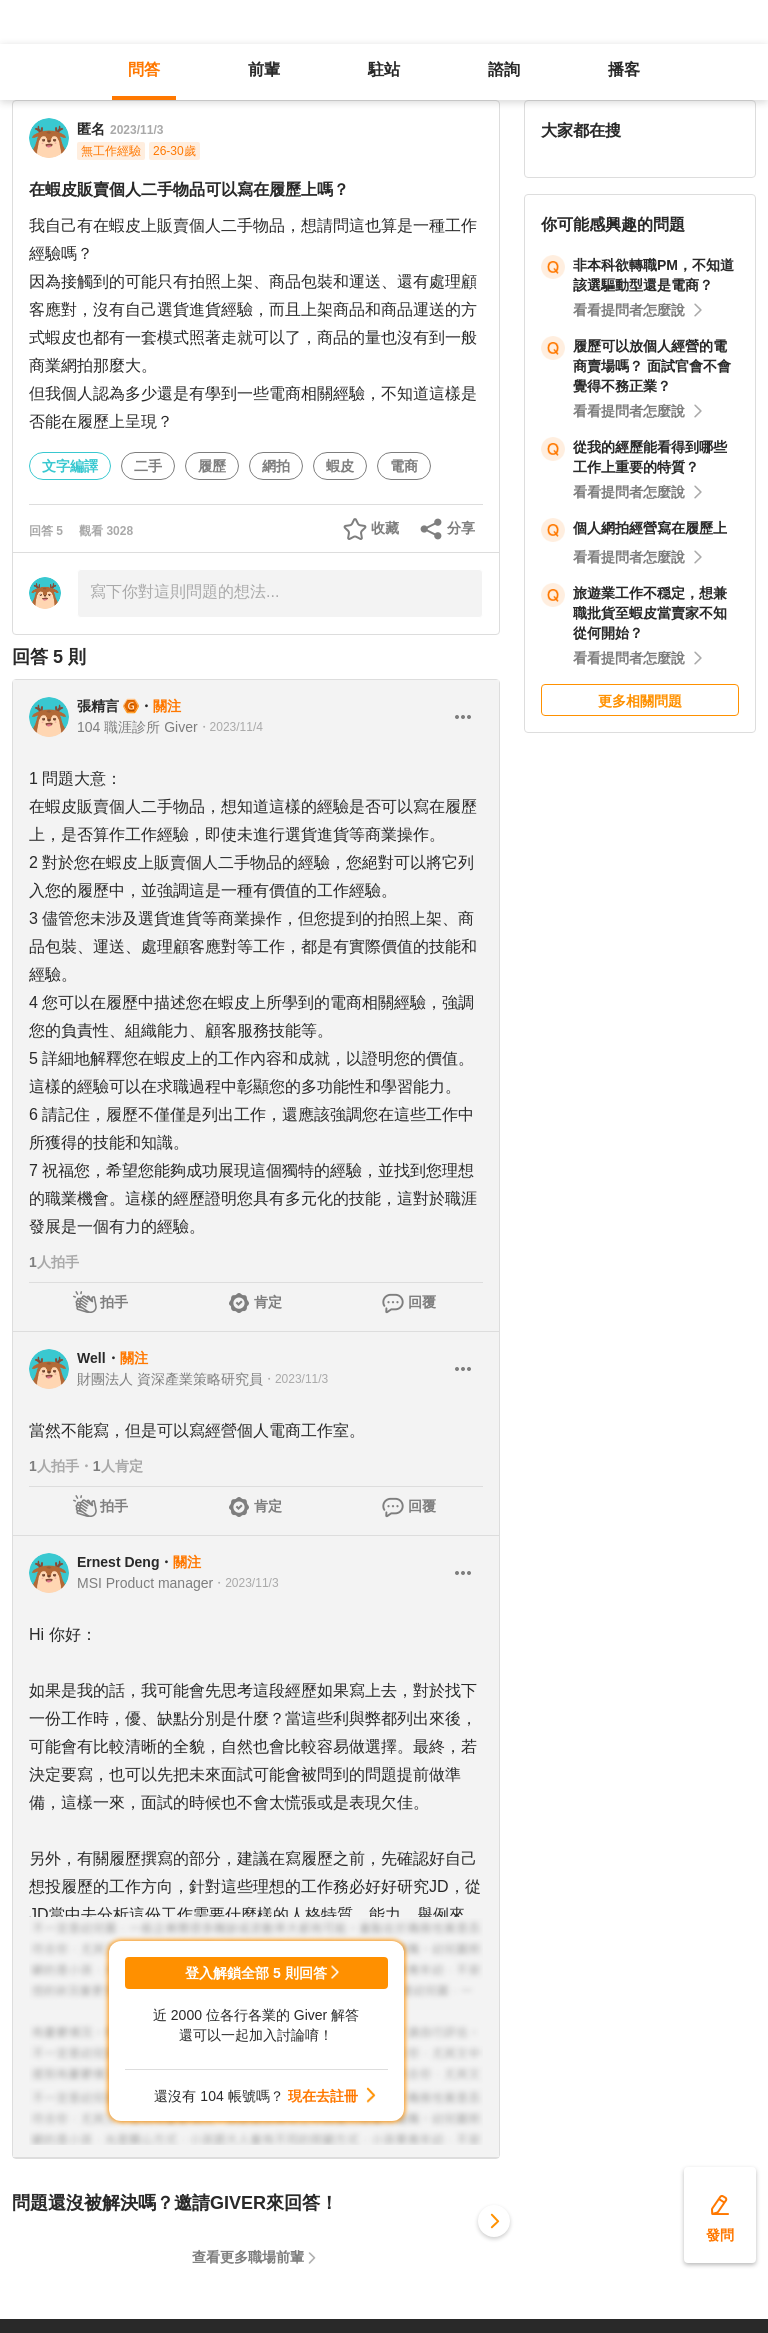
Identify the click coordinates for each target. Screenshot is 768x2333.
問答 (144, 69)
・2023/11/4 (230, 727)
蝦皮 (340, 466)
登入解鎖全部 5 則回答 (256, 1973)
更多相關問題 (640, 701)
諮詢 (504, 69)
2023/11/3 (136, 130)
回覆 (422, 1302)
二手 (148, 466)
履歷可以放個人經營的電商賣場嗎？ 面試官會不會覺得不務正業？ (652, 366)
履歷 (212, 466)
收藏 (385, 528)
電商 (404, 466)
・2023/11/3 (295, 1379)
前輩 (264, 69)
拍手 (114, 1302)
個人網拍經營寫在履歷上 (650, 528)
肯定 (268, 1302)
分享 (461, 528)
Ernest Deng (118, 1562)
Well (91, 1358)
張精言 (98, 706)
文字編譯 (70, 466)
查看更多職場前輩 (248, 2257)
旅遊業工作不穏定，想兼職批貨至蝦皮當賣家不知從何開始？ (650, 613)
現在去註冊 (323, 2096)
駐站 (384, 69)
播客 (624, 69)
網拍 (276, 466)
